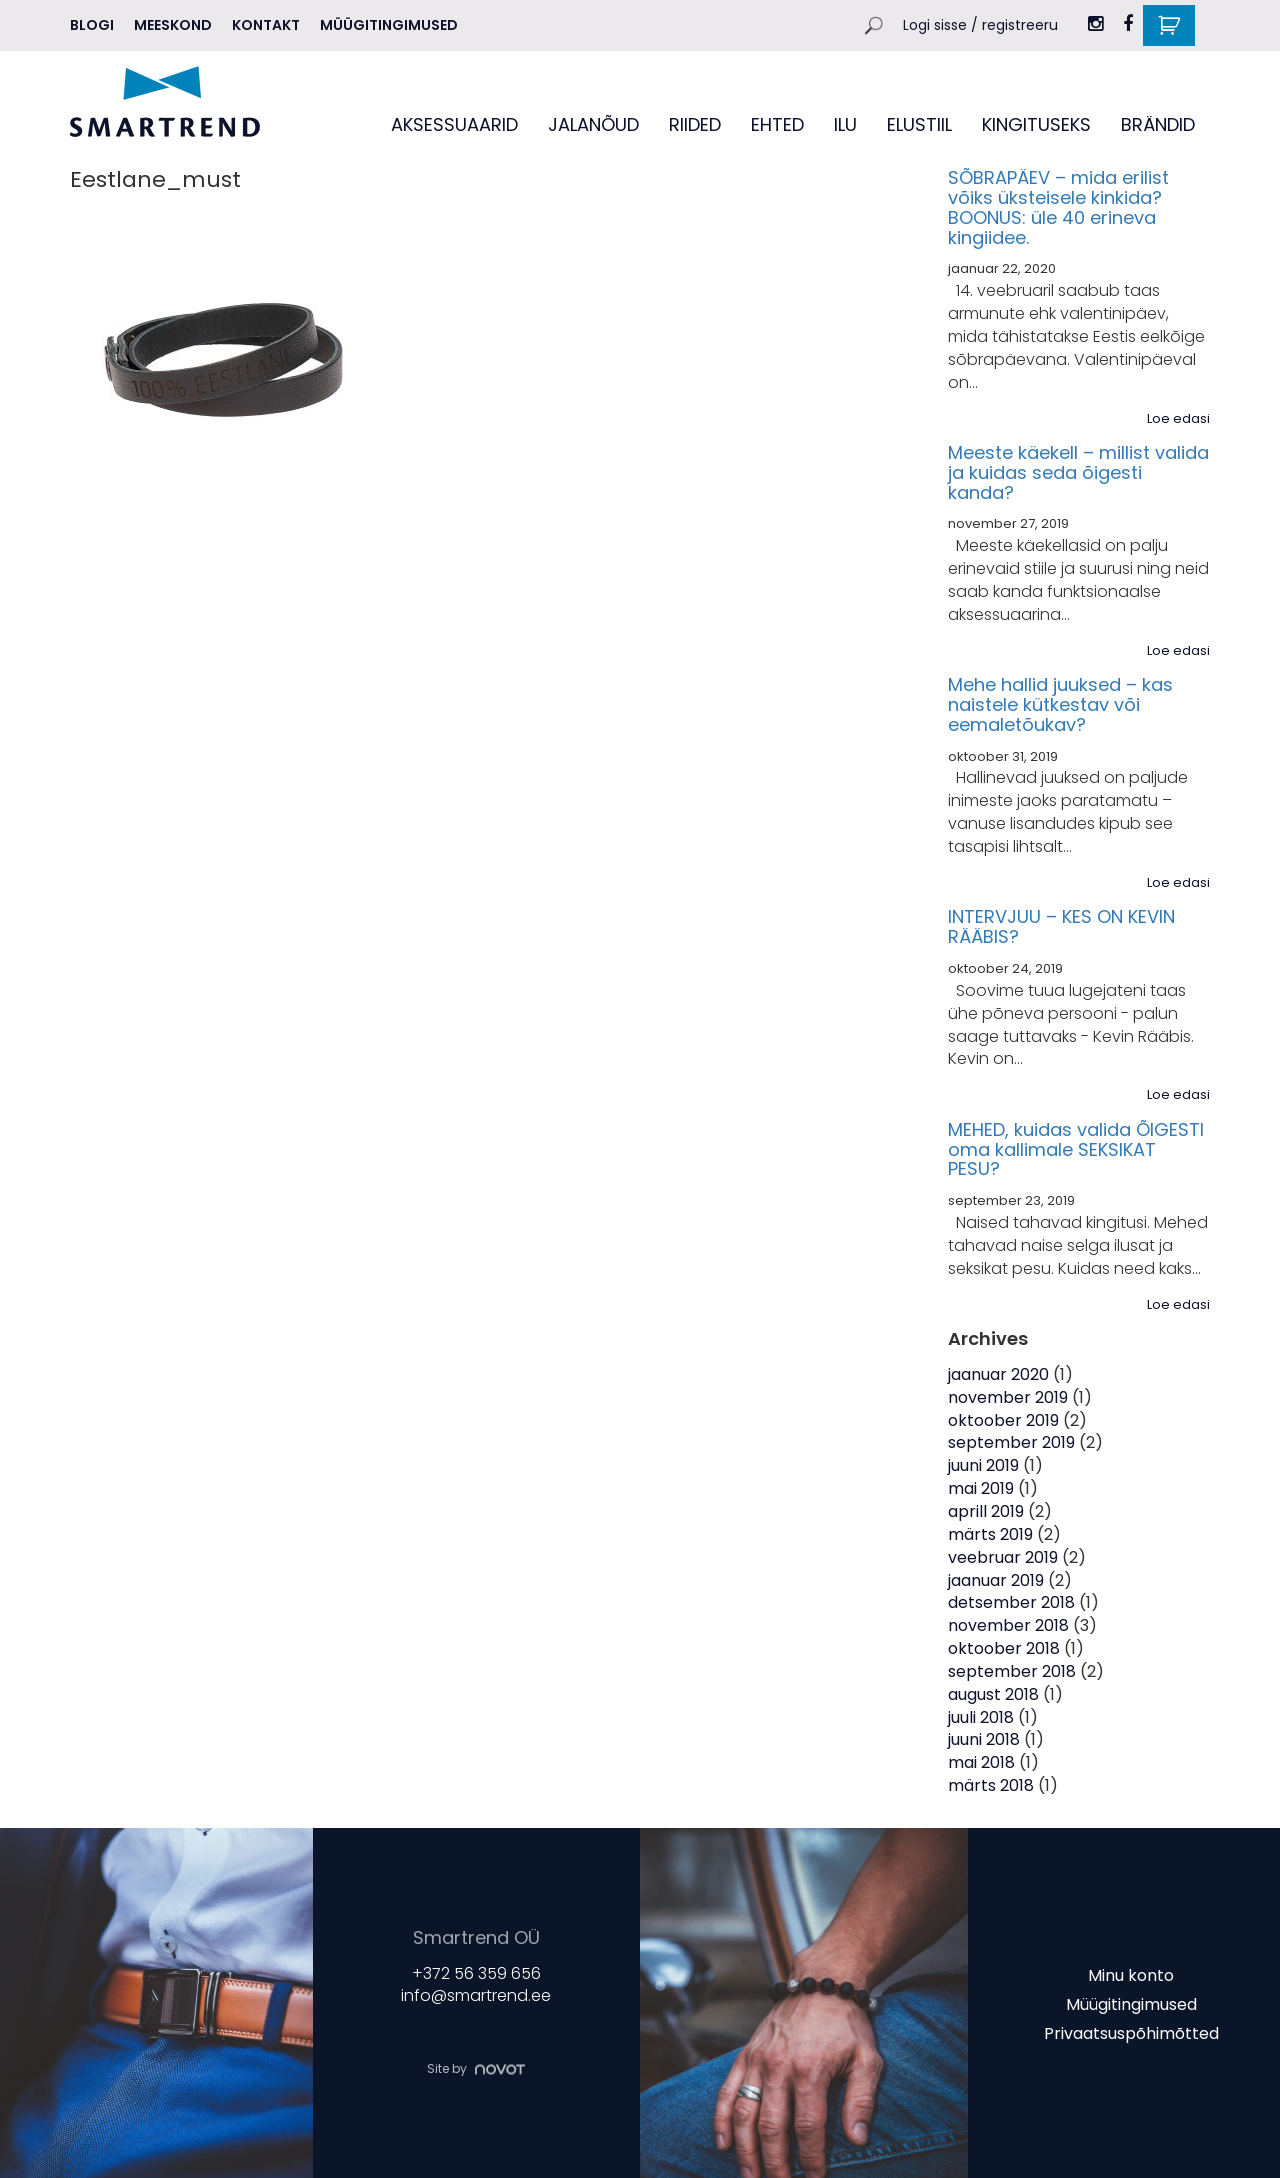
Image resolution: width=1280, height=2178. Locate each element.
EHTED (777, 124)
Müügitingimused (389, 25)
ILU (845, 124)
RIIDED (695, 124)
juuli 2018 (981, 1717)
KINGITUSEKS (1036, 124)
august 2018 (993, 1694)
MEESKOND (173, 25)
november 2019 (1008, 1397)
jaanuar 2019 (996, 1580)
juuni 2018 (984, 1739)
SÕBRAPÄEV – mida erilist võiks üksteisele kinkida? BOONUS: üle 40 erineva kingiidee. (1058, 207)
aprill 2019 (986, 1511)
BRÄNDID (1158, 124)
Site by (476, 2068)
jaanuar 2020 (998, 1374)
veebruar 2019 (1003, 1557)
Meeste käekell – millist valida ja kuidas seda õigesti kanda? (1078, 472)
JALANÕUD (593, 124)
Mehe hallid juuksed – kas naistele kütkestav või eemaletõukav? (1060, 704)
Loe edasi (1178, 419)
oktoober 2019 (1003, 1420)
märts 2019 (990, 1534)
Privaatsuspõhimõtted (1131, 2032)
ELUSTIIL (919, 124)
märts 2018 (991, 1785)
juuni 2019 (983, 1465)
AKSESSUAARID (454, 124)
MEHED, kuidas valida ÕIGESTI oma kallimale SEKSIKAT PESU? (1076, 1149)
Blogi (92, 25)
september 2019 (1011, 1442)
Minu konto (1131, 1975)
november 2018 (1008, 1625)
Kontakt (266, 25)
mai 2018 (981, 1762)
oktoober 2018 (1004, 1648)
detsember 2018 (1011, 1602)
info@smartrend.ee (476, 1996)
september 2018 (1012, 1671)
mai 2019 (981, 1488)
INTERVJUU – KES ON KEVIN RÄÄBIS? (1061, 926)
